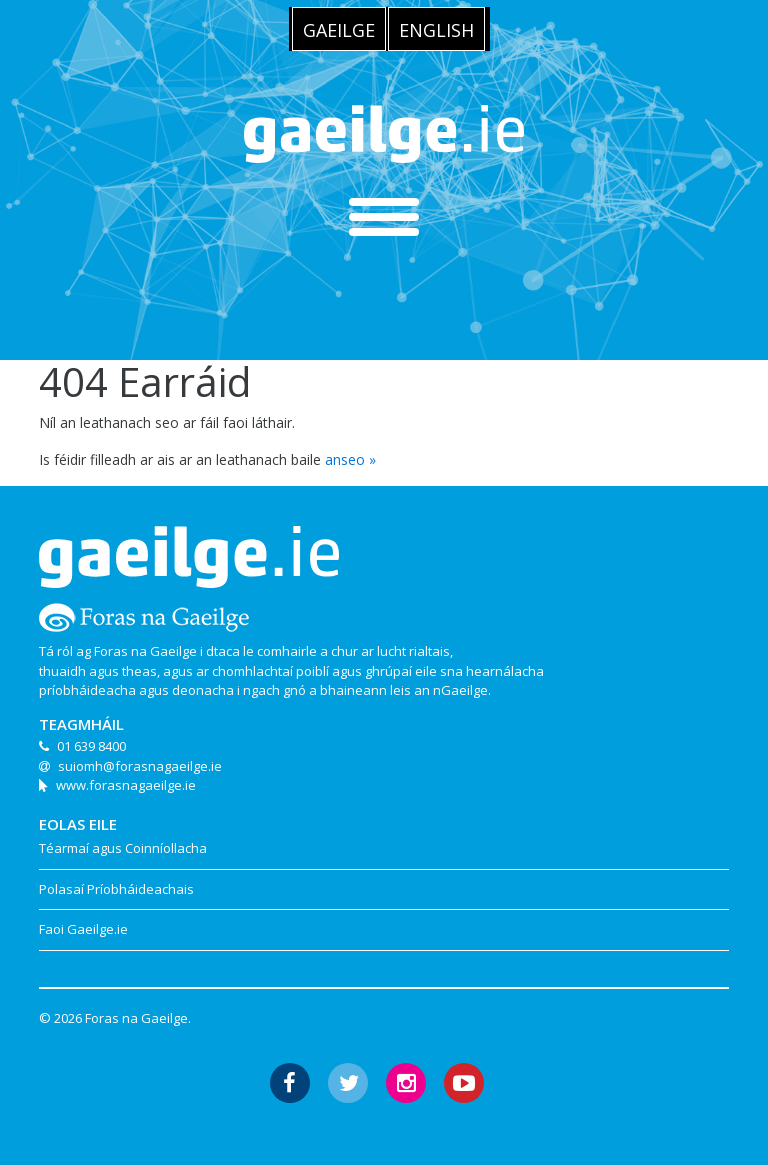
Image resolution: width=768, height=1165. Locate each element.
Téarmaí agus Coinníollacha (123, 848)
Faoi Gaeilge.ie (83, 929)
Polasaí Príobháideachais (116, 889)
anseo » (350, 459)
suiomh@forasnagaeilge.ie (140, 766)
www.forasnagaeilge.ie (126, 785)
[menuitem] (339, 29)
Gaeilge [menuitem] (339, 30)
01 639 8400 (91, 746)
